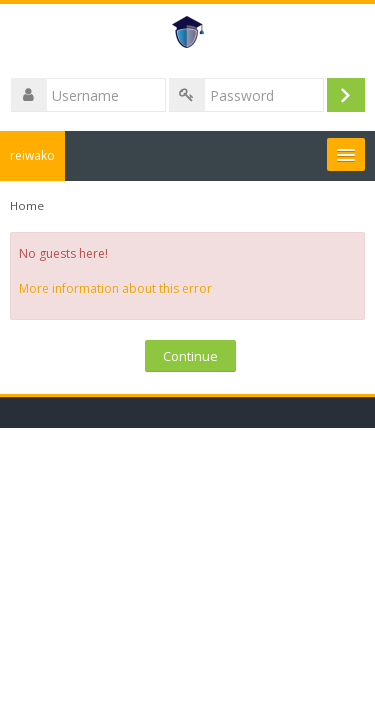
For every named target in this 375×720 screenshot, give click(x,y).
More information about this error (115, 288)
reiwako (32, 155)
